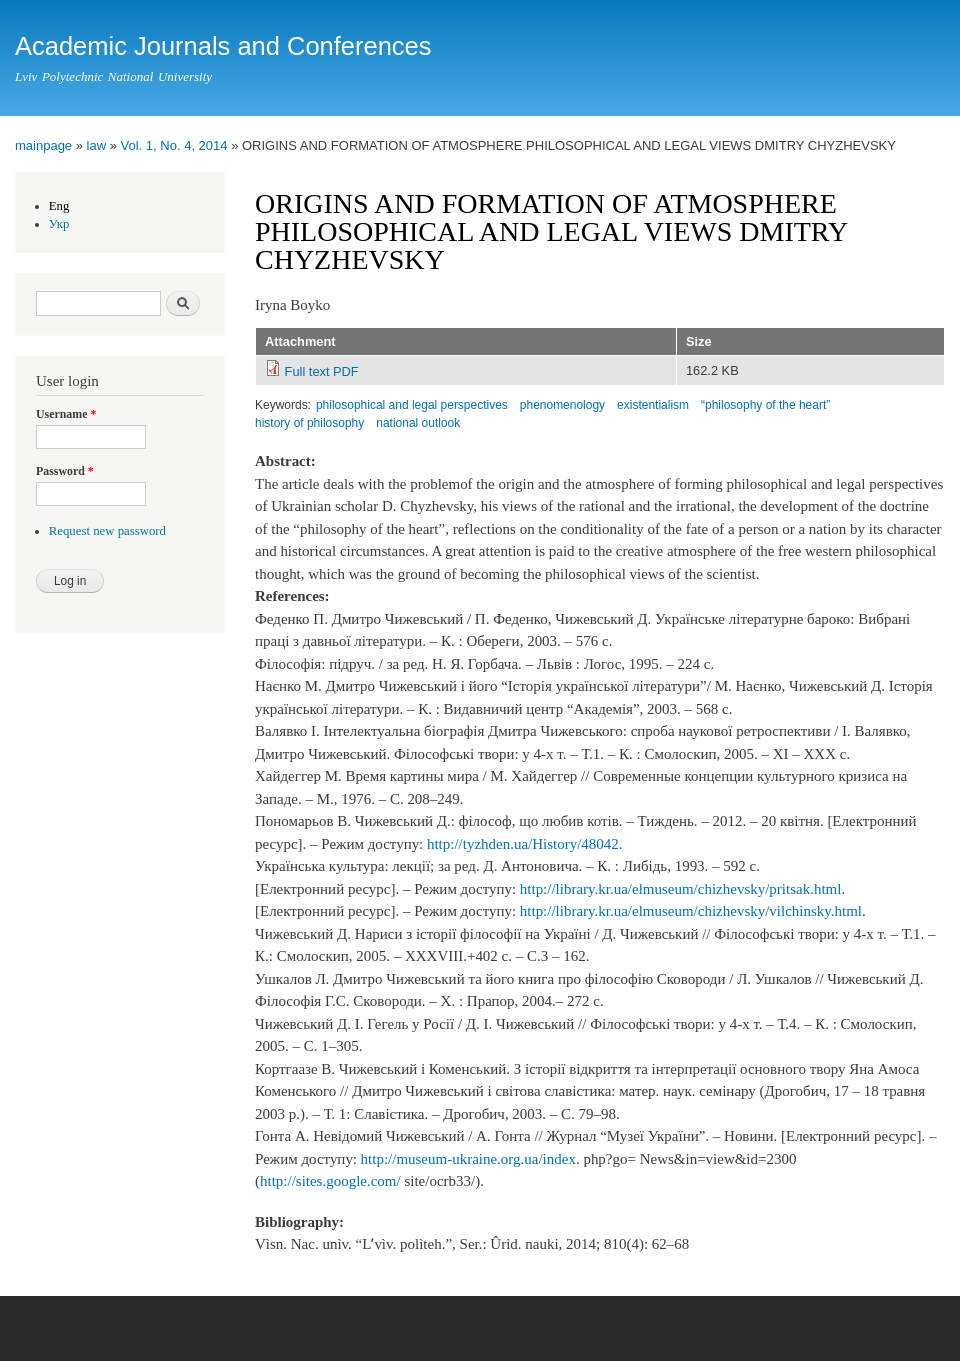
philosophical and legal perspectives (412, 405)
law (97, 145)
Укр (59, 224)
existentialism (653, 405)
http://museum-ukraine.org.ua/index (468, 1159)
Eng (59, 206)
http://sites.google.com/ (330, 1181)
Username (66, 414)
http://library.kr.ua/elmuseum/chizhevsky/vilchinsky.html (691, 911)
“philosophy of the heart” (765, 405)
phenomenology (562, 405)
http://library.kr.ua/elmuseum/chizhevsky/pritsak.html (681, 889)
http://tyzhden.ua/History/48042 (523, 844)
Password (65, 471)
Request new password (107, 531)
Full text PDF (322, 371)
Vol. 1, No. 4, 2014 (174, 145)
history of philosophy (309, 423)
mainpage (43, 145)
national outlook (418, 423)
